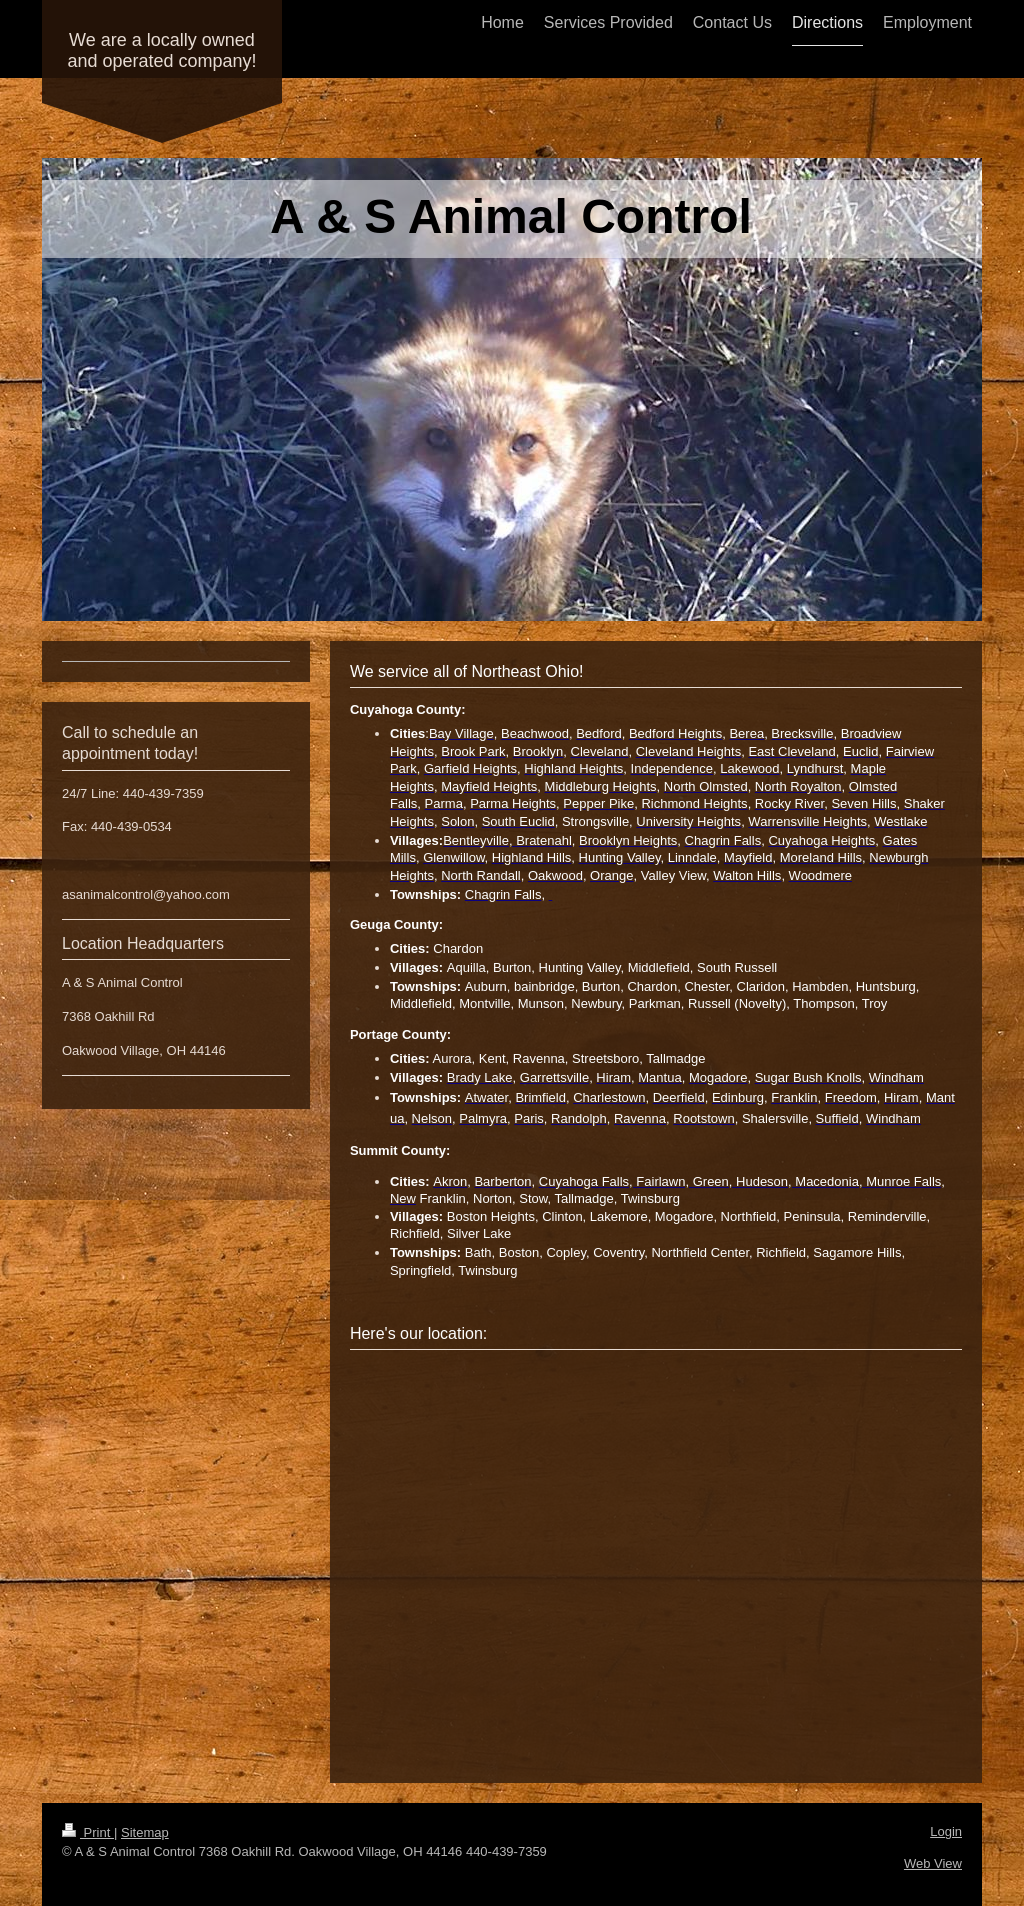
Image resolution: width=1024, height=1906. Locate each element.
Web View (933, 1863)
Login (946, 1831)
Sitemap (145, 1832)
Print (88, 1832)
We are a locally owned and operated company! (161, 50)
